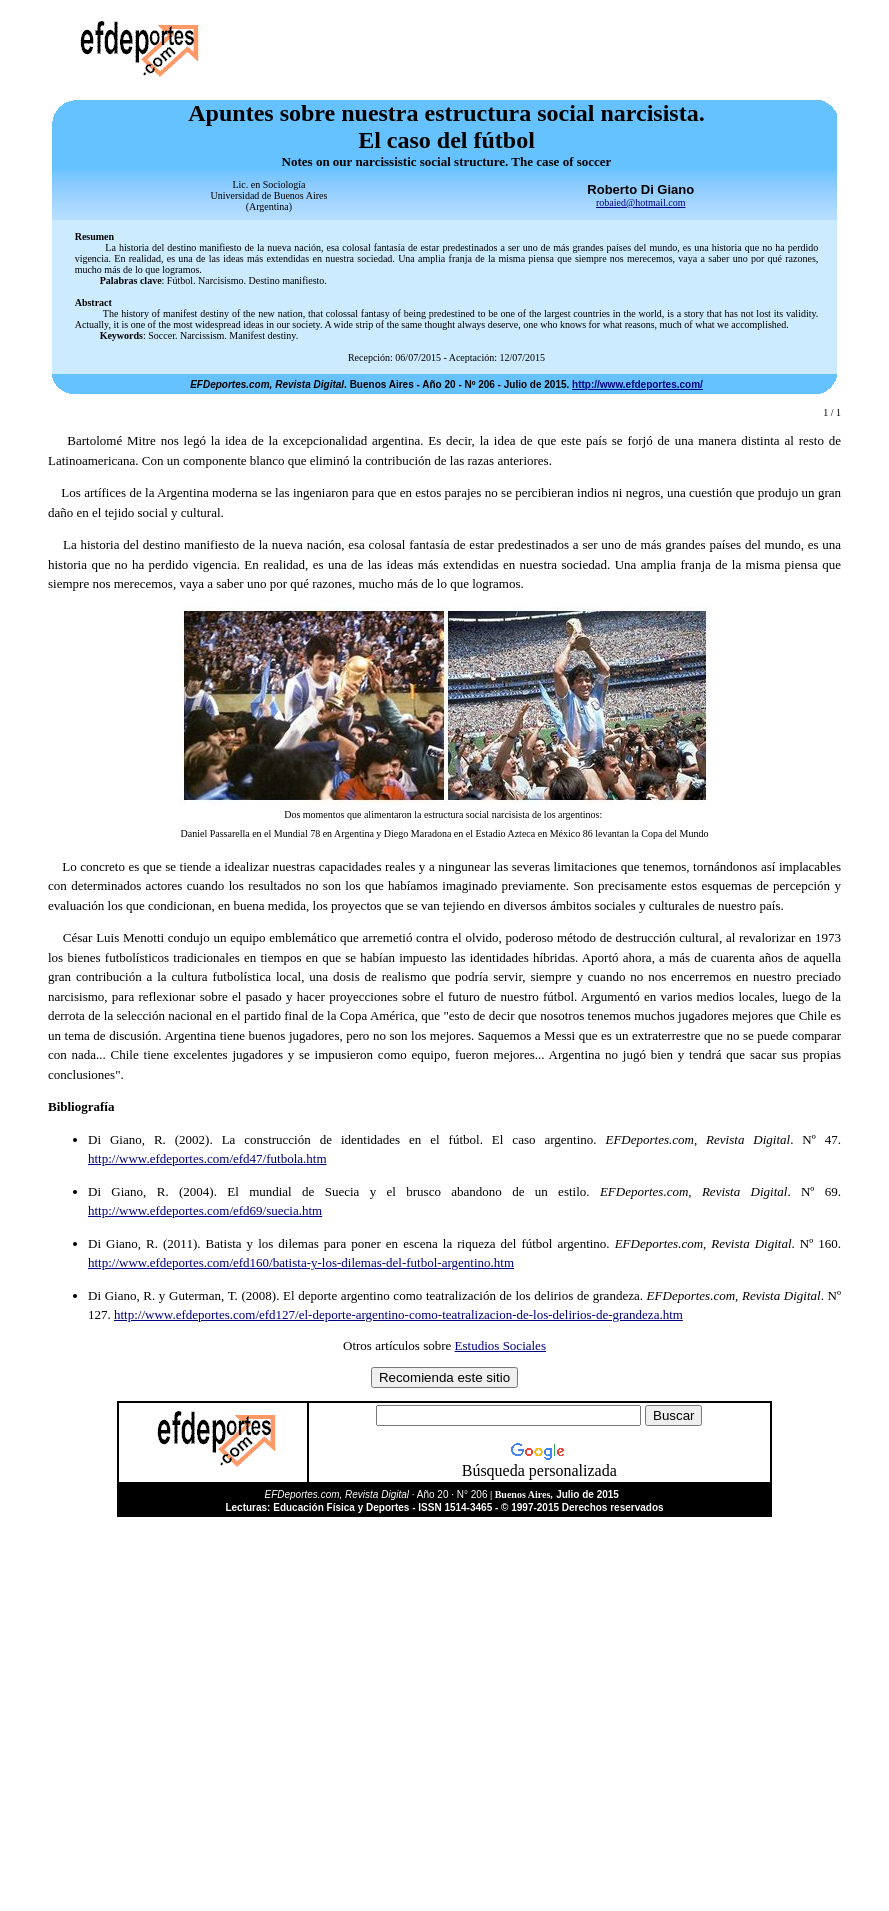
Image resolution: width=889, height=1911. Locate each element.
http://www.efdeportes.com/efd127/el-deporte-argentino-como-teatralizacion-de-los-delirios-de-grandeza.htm (398, 1314)
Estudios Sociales (500, 1345)
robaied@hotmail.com (640, 202)
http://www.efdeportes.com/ (637, 384)
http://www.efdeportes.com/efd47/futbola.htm (207, 1158)
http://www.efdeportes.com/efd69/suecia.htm (205, 1210)
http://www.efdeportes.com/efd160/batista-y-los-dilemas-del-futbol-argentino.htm (301, 1262)
